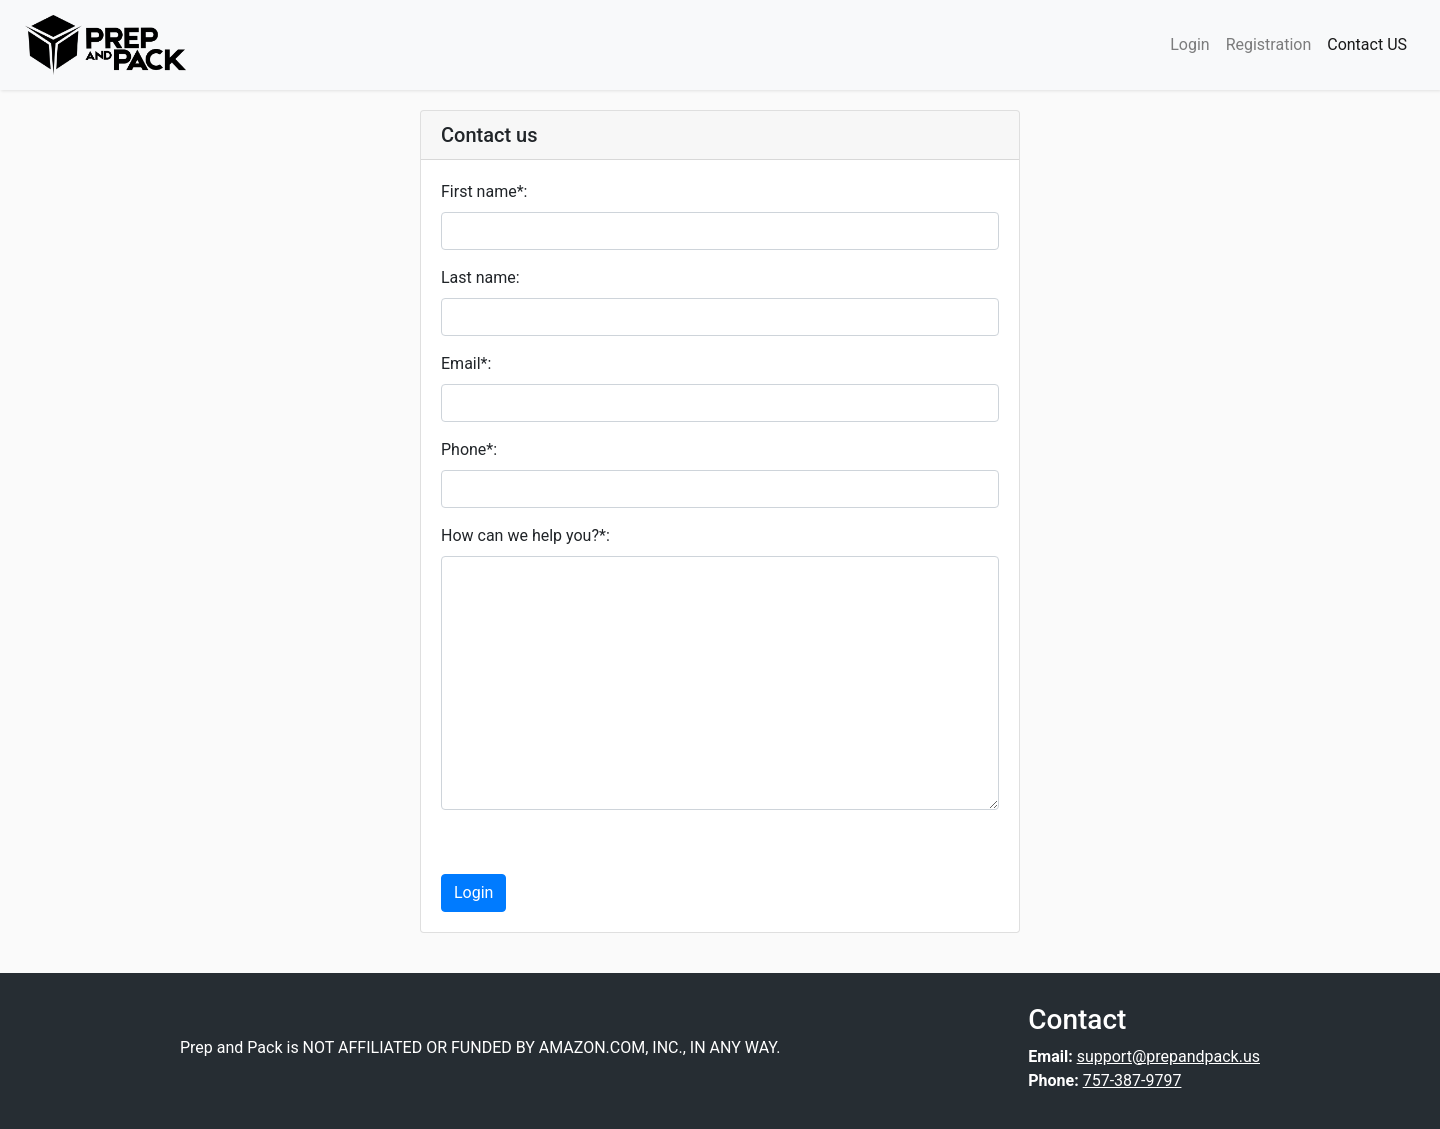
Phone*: (469, 449)
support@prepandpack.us (1168, 1056)
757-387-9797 (1132, 1080)
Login (1189, 44)
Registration (1269, 44)
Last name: (480, 277)
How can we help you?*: (525, 535)
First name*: (484, 191)
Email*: (466, 363)
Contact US (1367, 44)
